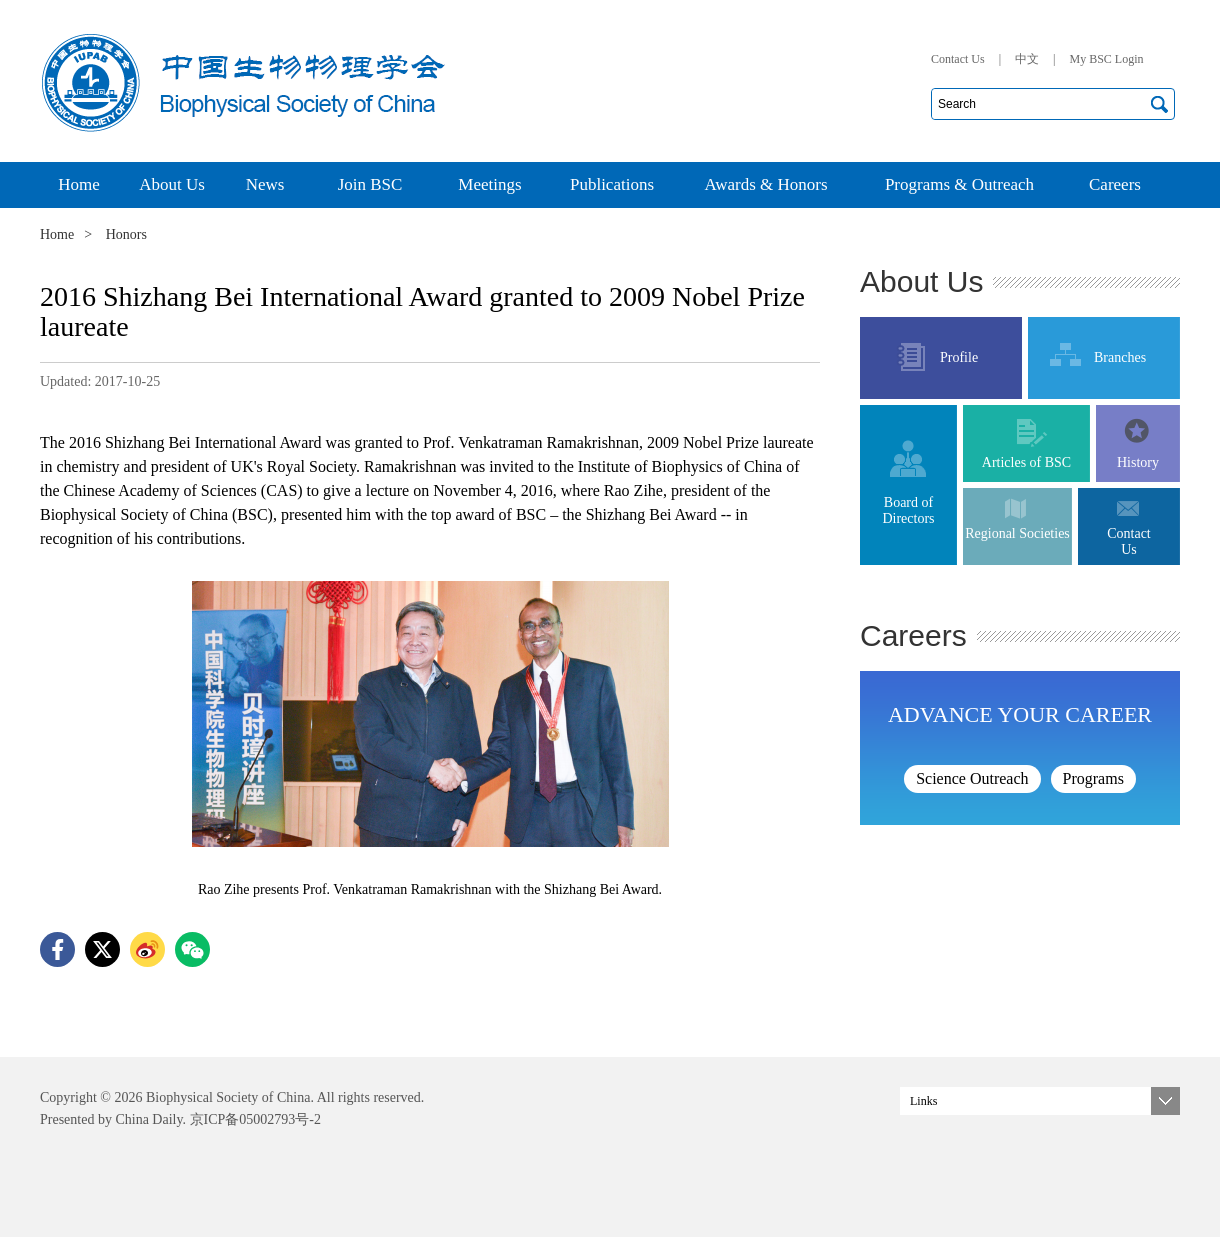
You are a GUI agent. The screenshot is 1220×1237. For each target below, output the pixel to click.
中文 (1027, 59)
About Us (921, 281)
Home (57, 234)
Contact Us (958, 59)
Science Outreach (972, 778)
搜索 (1159, 104)
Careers (913, 635)
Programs (1093, 778)
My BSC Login (1106, 59)
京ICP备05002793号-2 (253, 1119)
